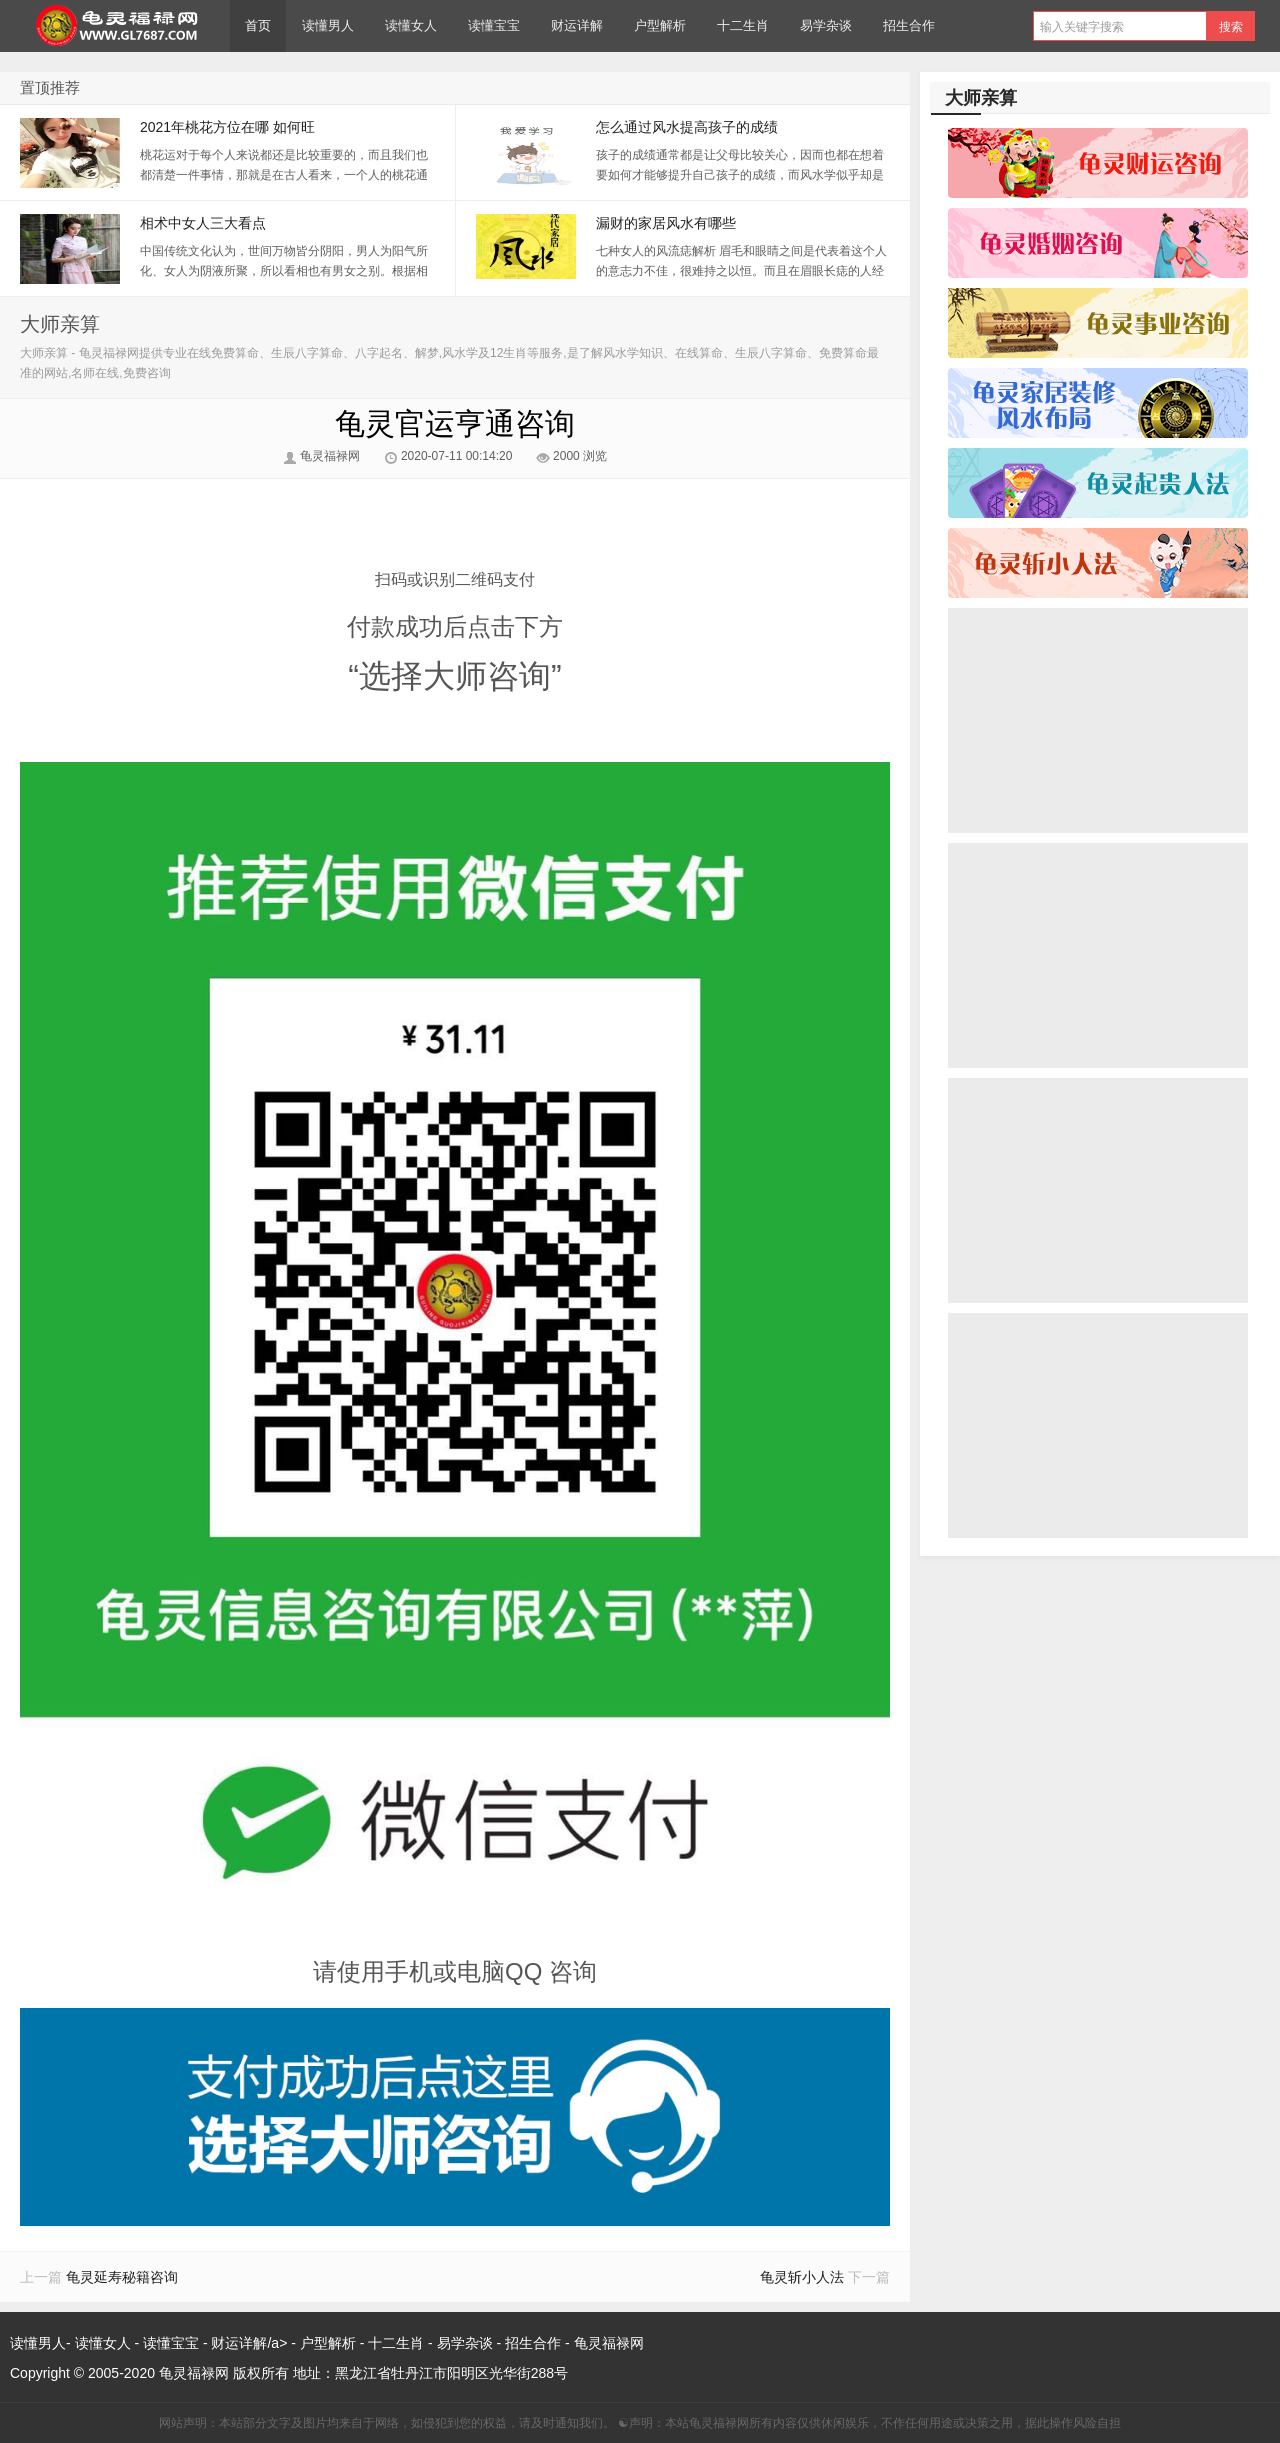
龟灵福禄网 (115, 26)
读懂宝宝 (494, 25)
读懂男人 (328, 25)
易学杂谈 (826, 25)
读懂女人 (411, 25)
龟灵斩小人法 (802, 2277)
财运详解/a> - (255, 2343)
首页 (258, 25)
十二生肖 (743, 25)
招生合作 (909, 25)
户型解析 (660, 25)
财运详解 (577, 25)
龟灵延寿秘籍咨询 (122, 2277)
